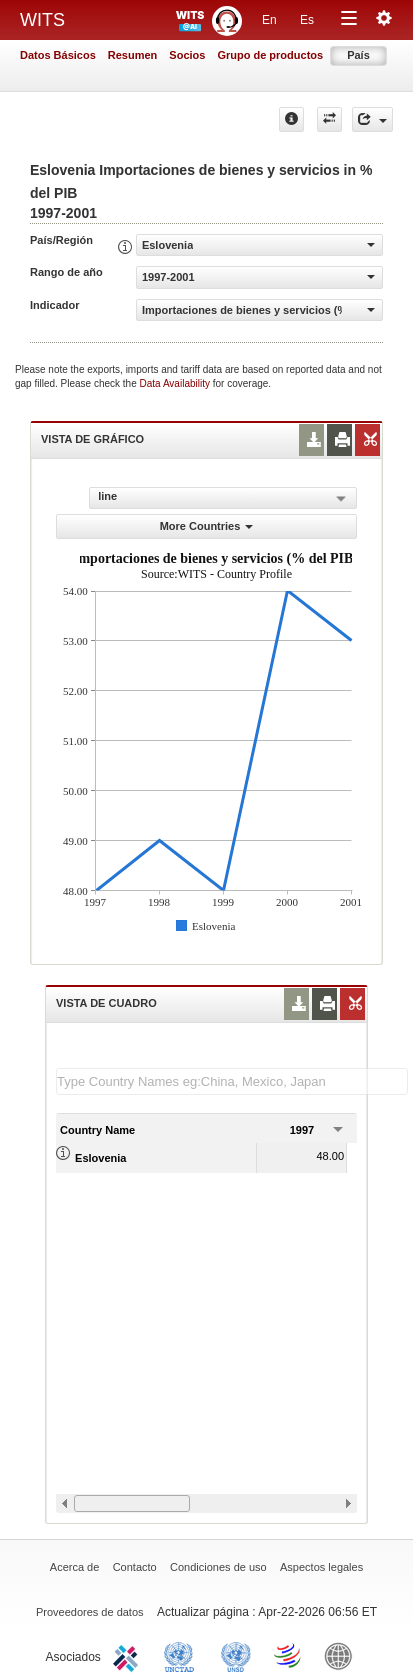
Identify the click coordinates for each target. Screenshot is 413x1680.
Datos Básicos (58, 55)
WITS (42, 20)
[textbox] (232, 1081)
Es (307, 20)
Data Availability (176, 383)
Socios (187, 55)
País (358, 55)
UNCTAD (183, 1655)
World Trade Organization (289, 1655)
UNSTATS (236, 1655)
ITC (129, 1655)
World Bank (343, 1655)
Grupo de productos (270, 55)
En (269, 20)
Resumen (133, 55)
